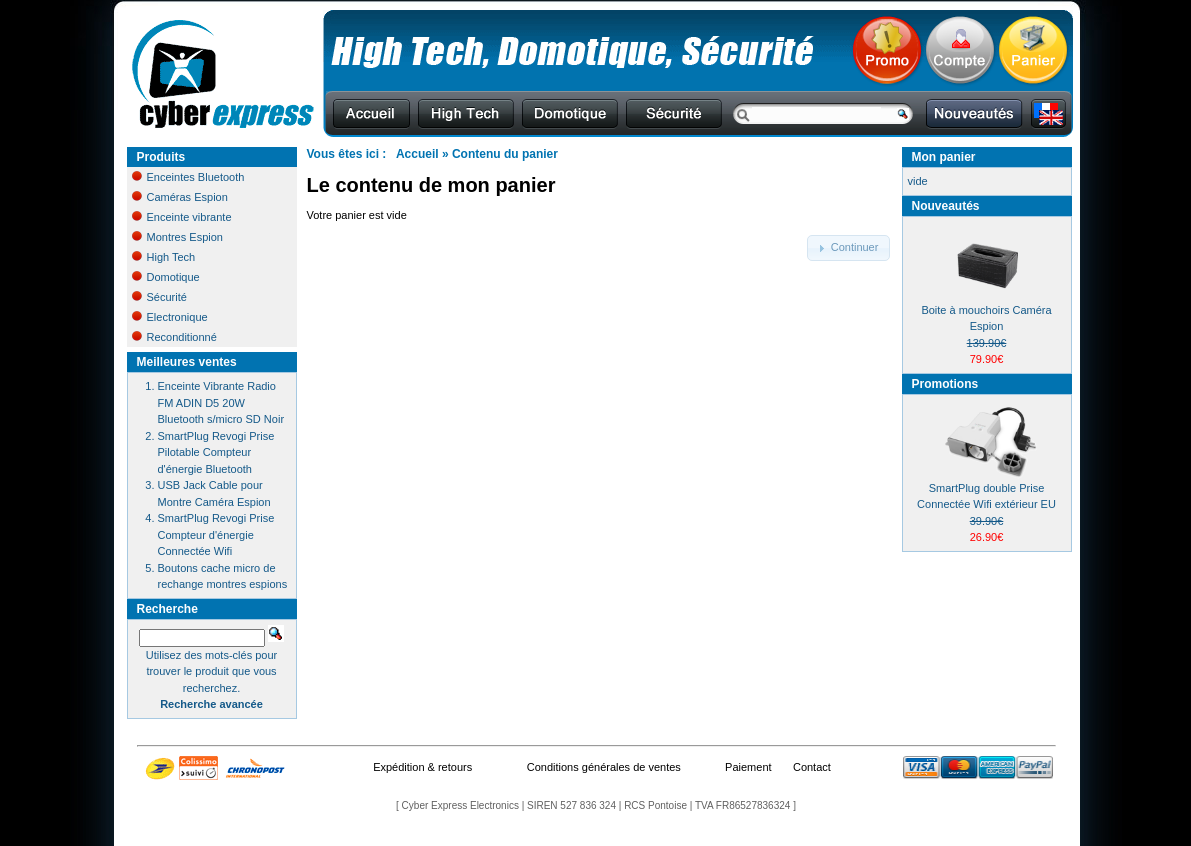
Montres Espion (177, 237)
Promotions (945, 384)
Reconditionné (174, 337)
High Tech (164, 257)
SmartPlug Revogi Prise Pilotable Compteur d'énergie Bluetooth (216, 452)
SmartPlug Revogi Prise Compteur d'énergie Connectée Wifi (216, 534)
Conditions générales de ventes (604, 767)
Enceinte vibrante (182, 217)
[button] (849, 248)
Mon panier (944, 157)
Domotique (166, 277)
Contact (812, 767)
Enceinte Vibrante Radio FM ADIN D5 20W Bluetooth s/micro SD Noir (221, 402)
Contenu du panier (505, 154)
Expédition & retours (422, 767)
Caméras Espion (180, 197)
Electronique (170, 317)
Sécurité (159, 297)
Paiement (748, 767)
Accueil (417, 154)
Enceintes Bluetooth (188, 177)
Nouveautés (946, 206)
